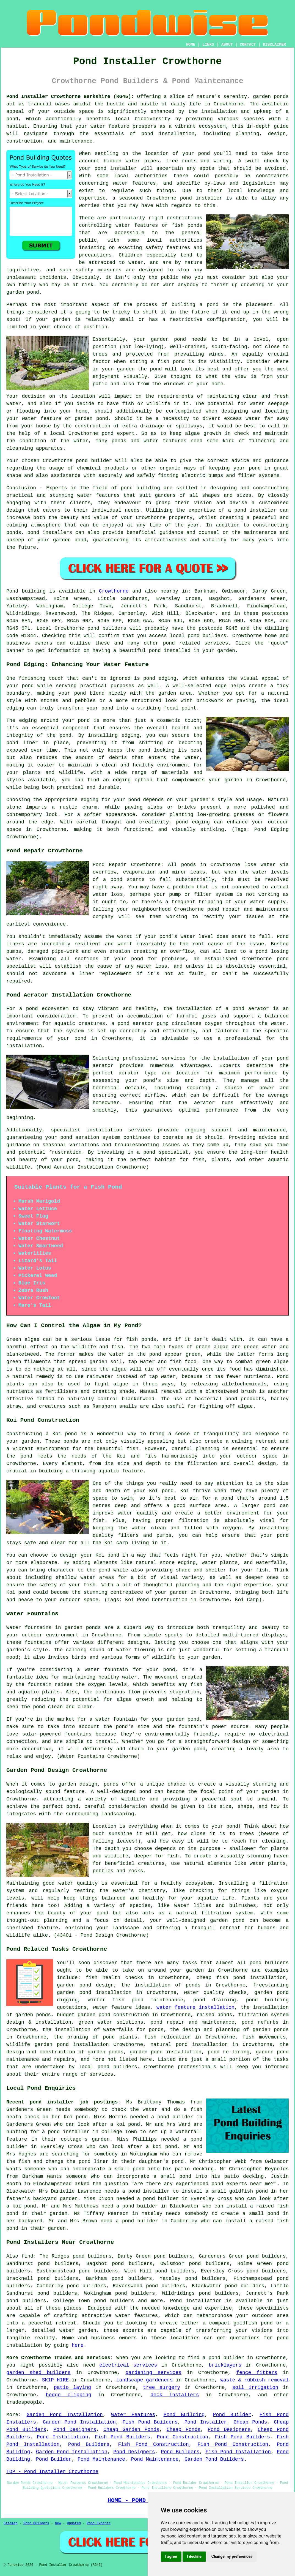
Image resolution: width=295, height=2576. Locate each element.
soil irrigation (255, 2387)
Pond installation (196, 2301)
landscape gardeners (144, 2380)
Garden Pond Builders (214, 2459)
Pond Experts (99, 2523)
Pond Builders (88, 2444)
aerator (204, 1103)
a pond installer (66, 2132)
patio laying (72, 2387)
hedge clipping (68, 2395)
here (78, 2345)
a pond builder (137, 2206)
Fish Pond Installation (238, 2452)
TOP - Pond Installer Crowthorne (52, 2471)
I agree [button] (171, 2556)
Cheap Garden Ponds (131, 2429)
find (27, 2256)
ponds (281, 96)
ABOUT (227, 44)
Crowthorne (114, 591)
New (58, 2523)
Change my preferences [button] (231, 2556)
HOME (190, 44)
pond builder (94, 460)
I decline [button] (194, 2556)
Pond (12, 591)
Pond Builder (232, 2414)
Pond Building (184, 2414)
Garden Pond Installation (65, 2414)
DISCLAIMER (274, 44)
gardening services (153, 2372)
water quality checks (215, 1992)
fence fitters (256, 2372)
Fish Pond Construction (153, 2444)
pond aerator (250, 1008)
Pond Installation (62, 2437)
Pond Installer (205, 2422)
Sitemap (10, 2523)
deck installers (174, 2395)
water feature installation (195, 2007)
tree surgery (161, 2387)
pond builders (106, 628)
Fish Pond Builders (150, 2422)
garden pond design (85, 1985)
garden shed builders (38, 2372)
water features (134, 183)
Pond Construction (182, 2437)
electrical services (128, 2365)
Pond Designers (74, 2429)
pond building (140, 488)
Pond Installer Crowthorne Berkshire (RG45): (70, 96)
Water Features (133, 2414)
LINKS (208, 44)
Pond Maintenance (101, 2459)
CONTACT (248, 44)
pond (204, 153)
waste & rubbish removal (254, 2380)
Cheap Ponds (250, 2422)
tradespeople (24, 2402)
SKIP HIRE (55, 2380)
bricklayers (225, 2365)
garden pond (168, 339)
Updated (74, 2523)
